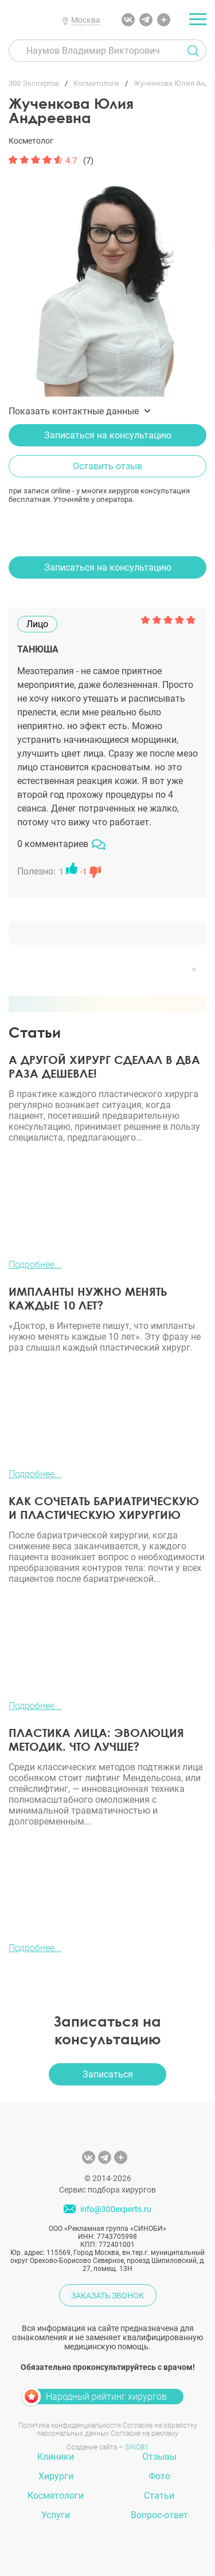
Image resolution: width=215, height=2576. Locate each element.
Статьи (159, 2495)
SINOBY (136, 2447)
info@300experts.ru (115, 2209)
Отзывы (159, 2456)
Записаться (108, 2074)
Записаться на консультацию (107, 435)
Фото (159, 2476)
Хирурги (55, 2476)
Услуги (55, 2515)
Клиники (55, 2456)
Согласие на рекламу (144, 2433)
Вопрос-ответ (159, 2515)
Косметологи (56, 2495)
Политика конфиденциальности (69, 2425)
